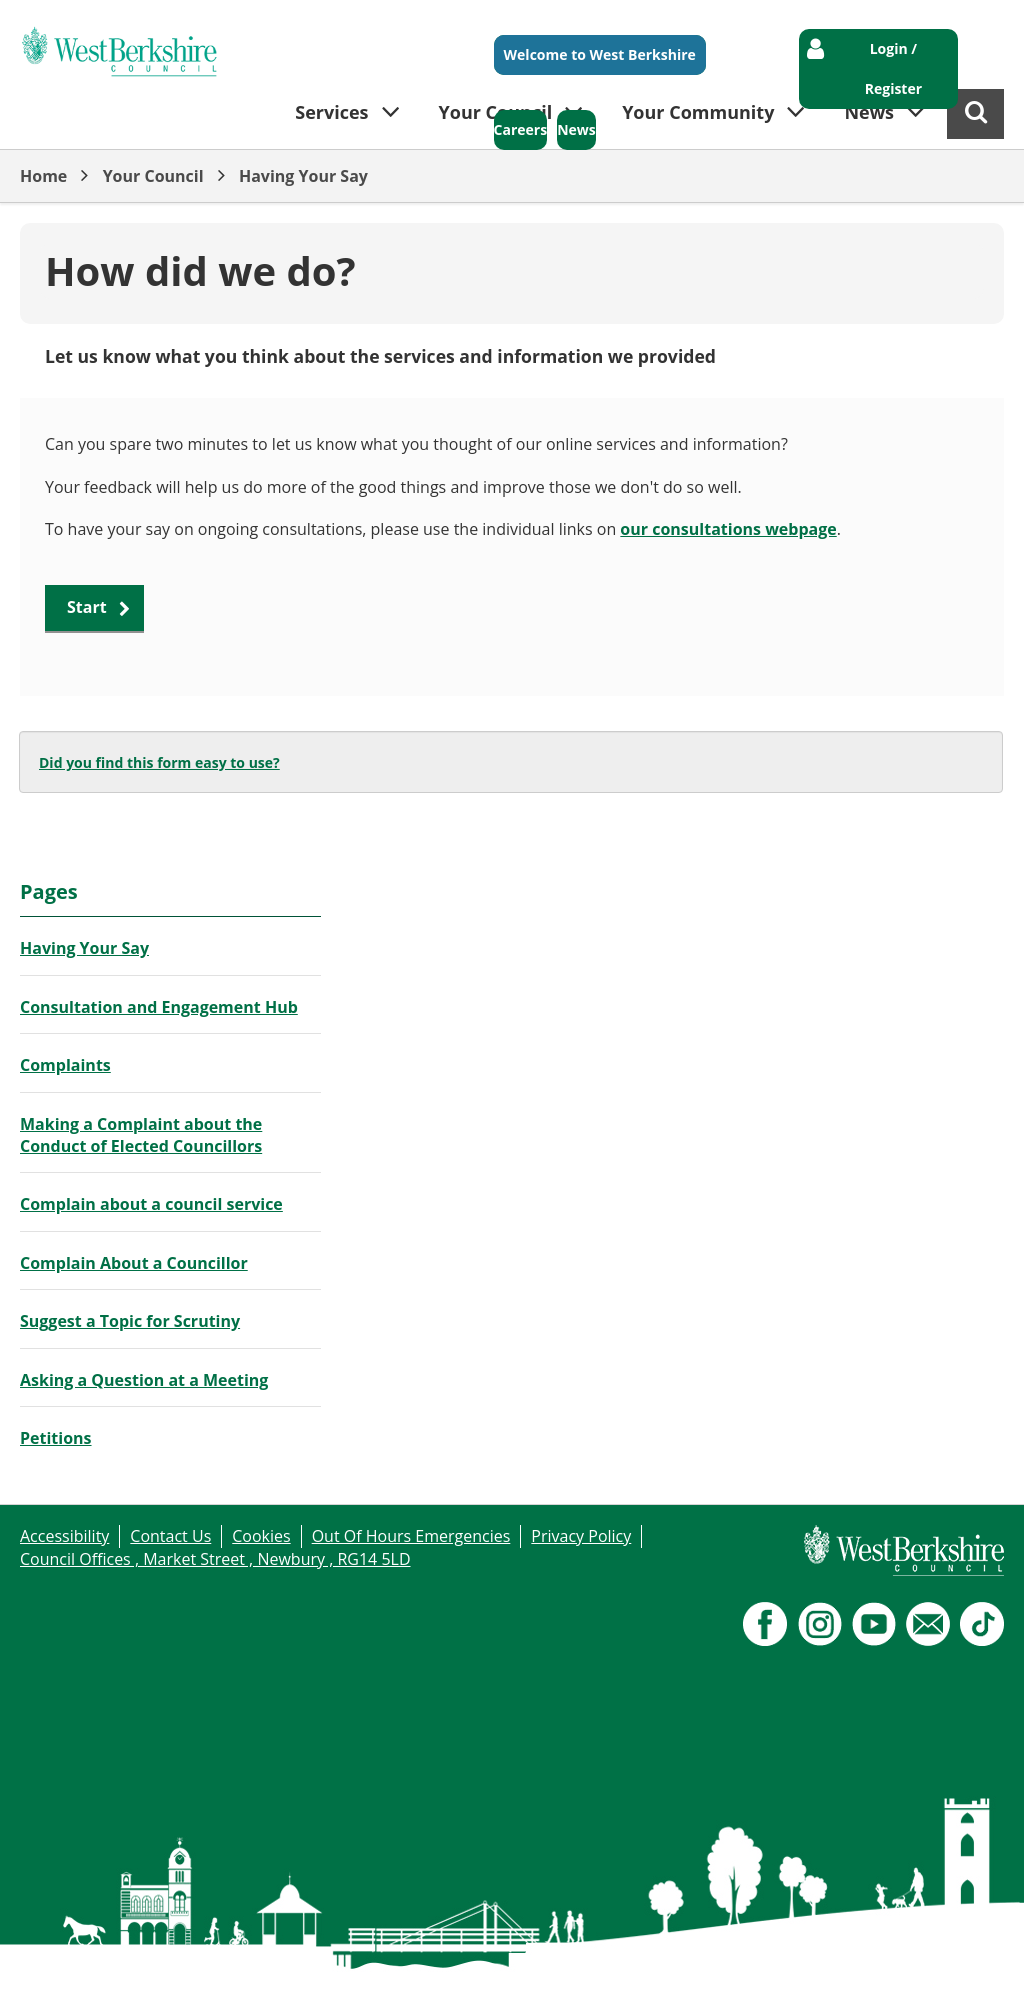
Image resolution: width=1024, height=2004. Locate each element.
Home (43, 176)
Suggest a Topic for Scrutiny (130, 1321)
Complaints (65, 1065)
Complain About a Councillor (134, 1263)
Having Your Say (303, 176)
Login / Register (893, 68)
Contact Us (170, 1536)
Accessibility (64, 1536)
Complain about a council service (151, 1204)
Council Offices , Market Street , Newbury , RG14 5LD (215, 1559)
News (576, 129)
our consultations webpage (728, 529)
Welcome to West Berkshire (600, 54)
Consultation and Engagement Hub (159, 1007)
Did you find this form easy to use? (159, 762)
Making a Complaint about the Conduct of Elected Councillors (141, 1135)
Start (87, 607)
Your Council (153, 176)
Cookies (261, 1536)
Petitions (56, 1438)
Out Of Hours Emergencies (411, 1536)
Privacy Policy (581, 1536)
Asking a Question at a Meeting (144, 1380)
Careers (521, 129)
